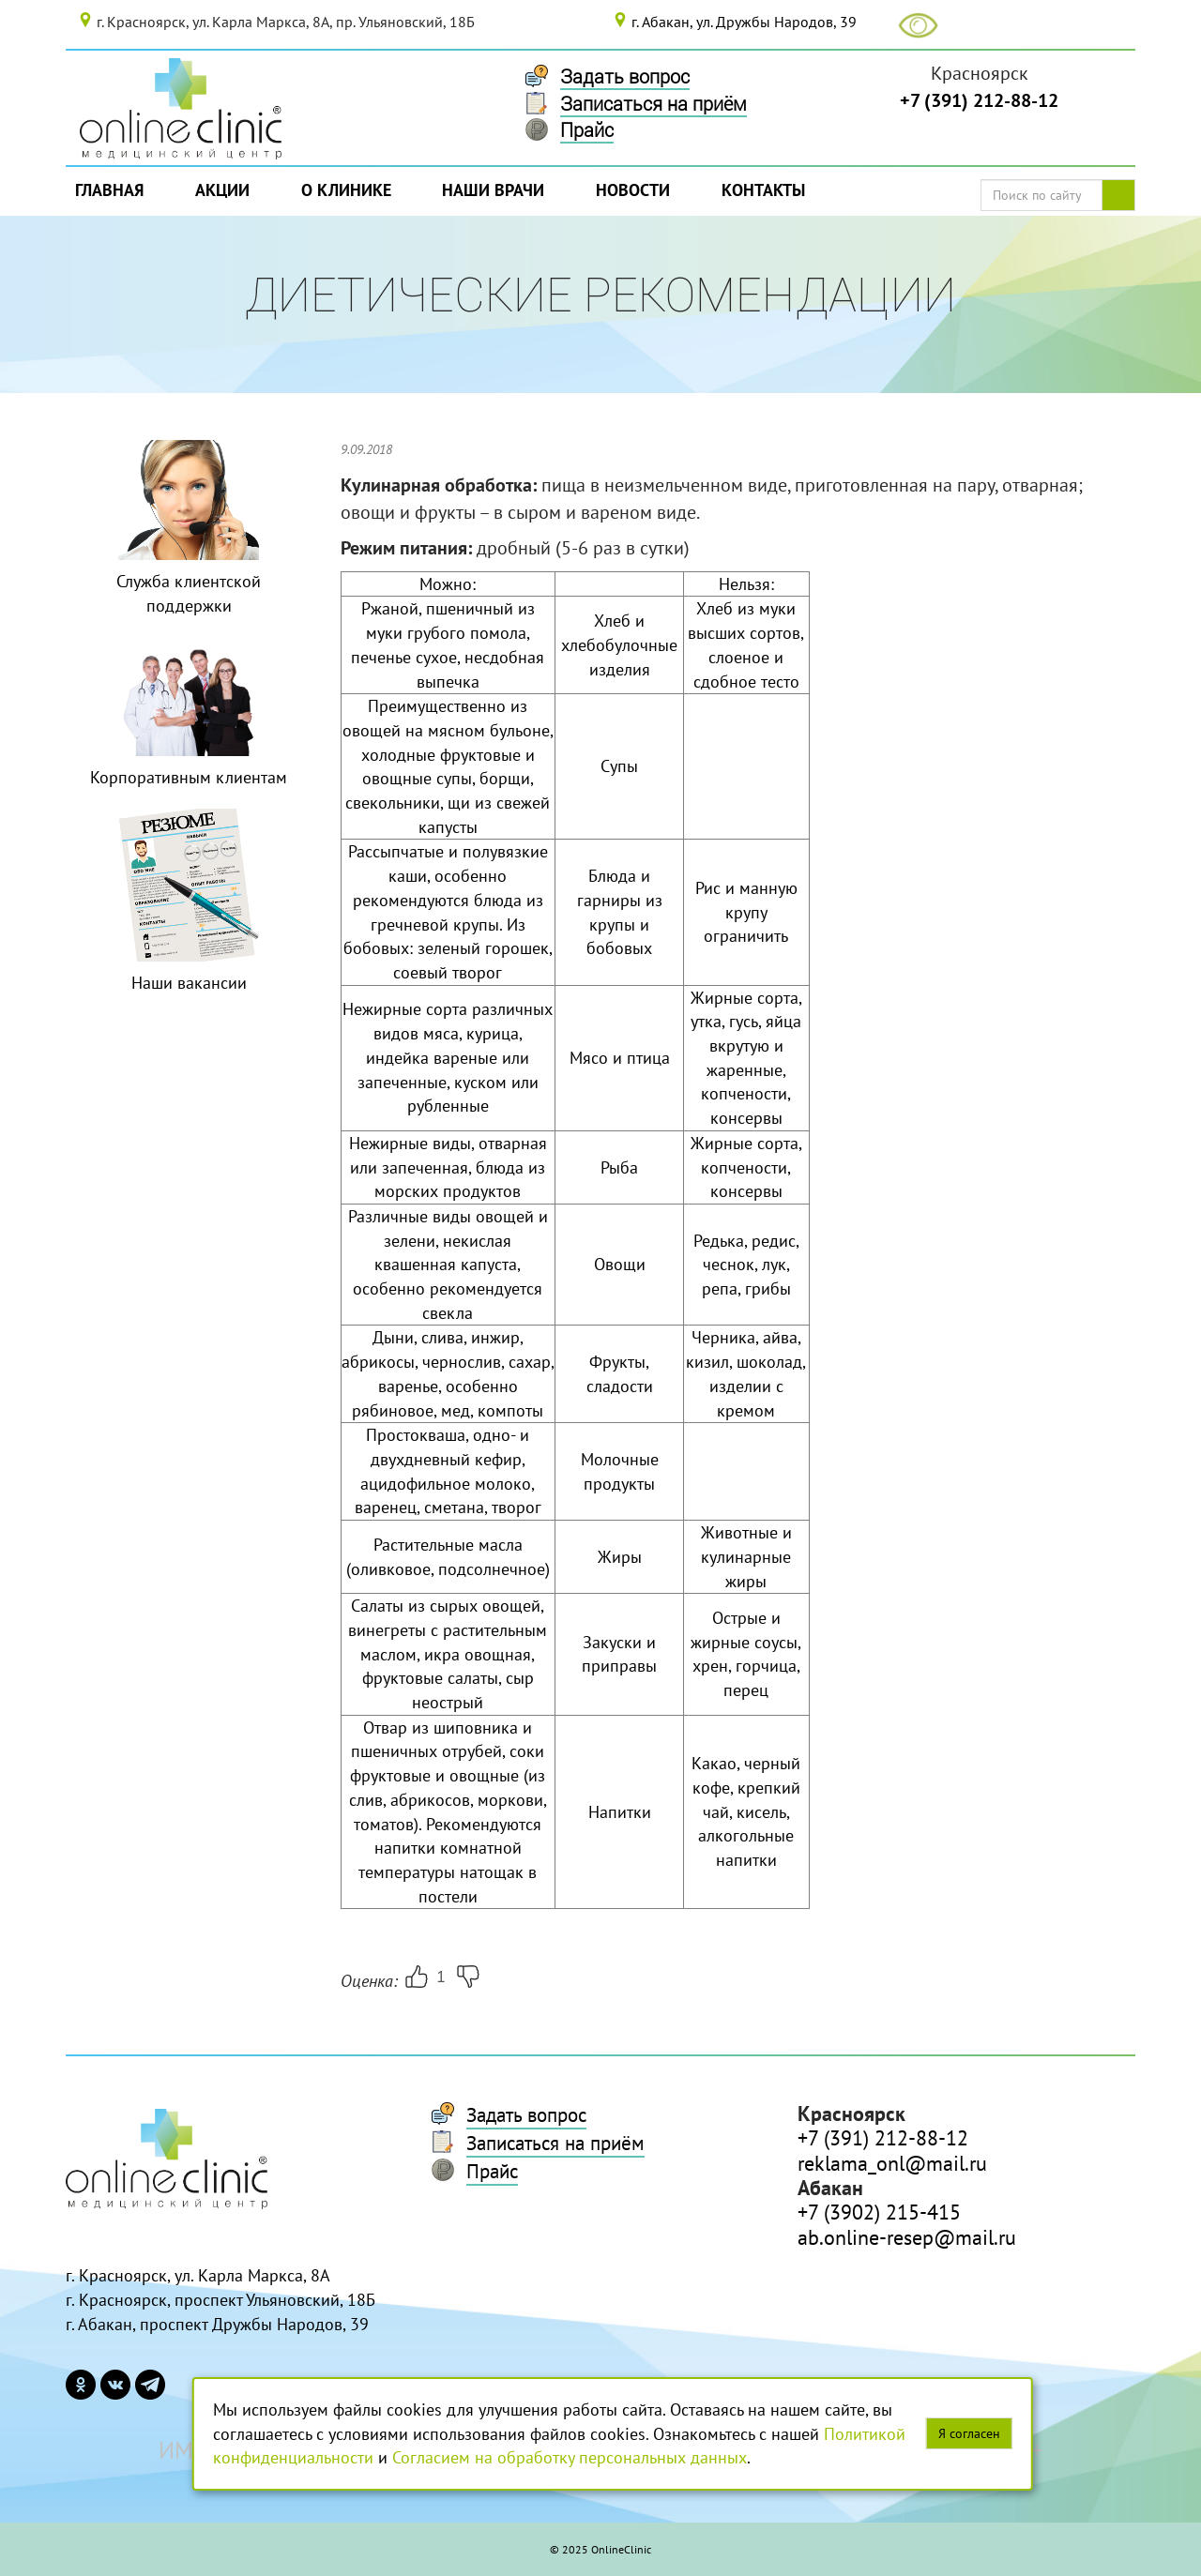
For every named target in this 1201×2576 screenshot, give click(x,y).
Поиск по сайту (1124, 195)
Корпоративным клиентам (188, 777)
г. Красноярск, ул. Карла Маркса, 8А (198, 2275)
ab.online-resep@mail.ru (907, 2237)
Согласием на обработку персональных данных (569, 2457)
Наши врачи (493, 190)
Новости (633, 190)
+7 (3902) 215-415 (879, 2212)
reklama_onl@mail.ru (892, 2163)
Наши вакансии (189, 982)
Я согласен (969, 2433)
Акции (222, 190)
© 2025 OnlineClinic (600, 2549)
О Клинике (346, 190)
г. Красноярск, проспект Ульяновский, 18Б (220, 2300)
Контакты (763, 190)
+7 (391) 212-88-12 (979, 100)
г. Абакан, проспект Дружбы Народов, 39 (217, 2324)
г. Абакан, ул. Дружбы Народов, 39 (744, 21)
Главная (109, 190)
